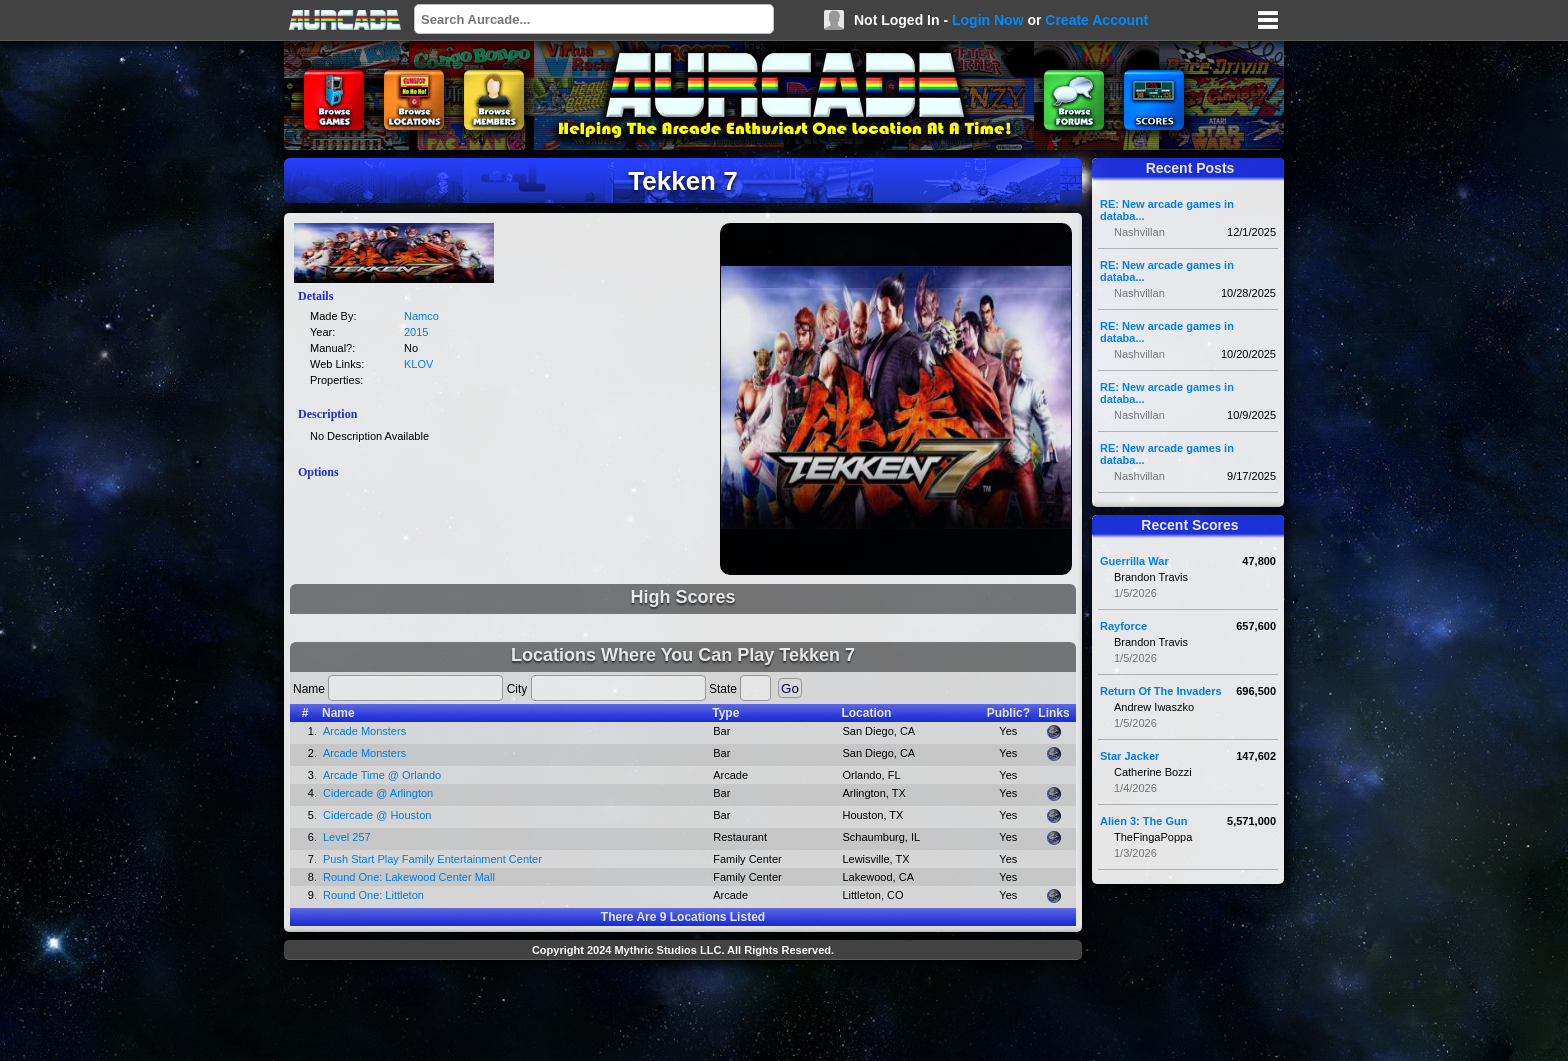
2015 (416, 332)
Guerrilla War (1134, 561)
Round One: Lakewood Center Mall (409, 877)
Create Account (1096, 20)
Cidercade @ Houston (377, 815)
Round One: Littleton (373, 895)
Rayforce (1123, 626)
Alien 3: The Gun (1143, 821)
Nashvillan (1139, 232)
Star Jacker (1129, 756)
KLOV (418, 364)
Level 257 (347, 837)
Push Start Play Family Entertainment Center (432, 859)
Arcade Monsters (364, 731)
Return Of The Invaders (1161, 691)
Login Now (988, 20)
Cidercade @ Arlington (378, 793)
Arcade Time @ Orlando (382, 775)
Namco (421, 316)
